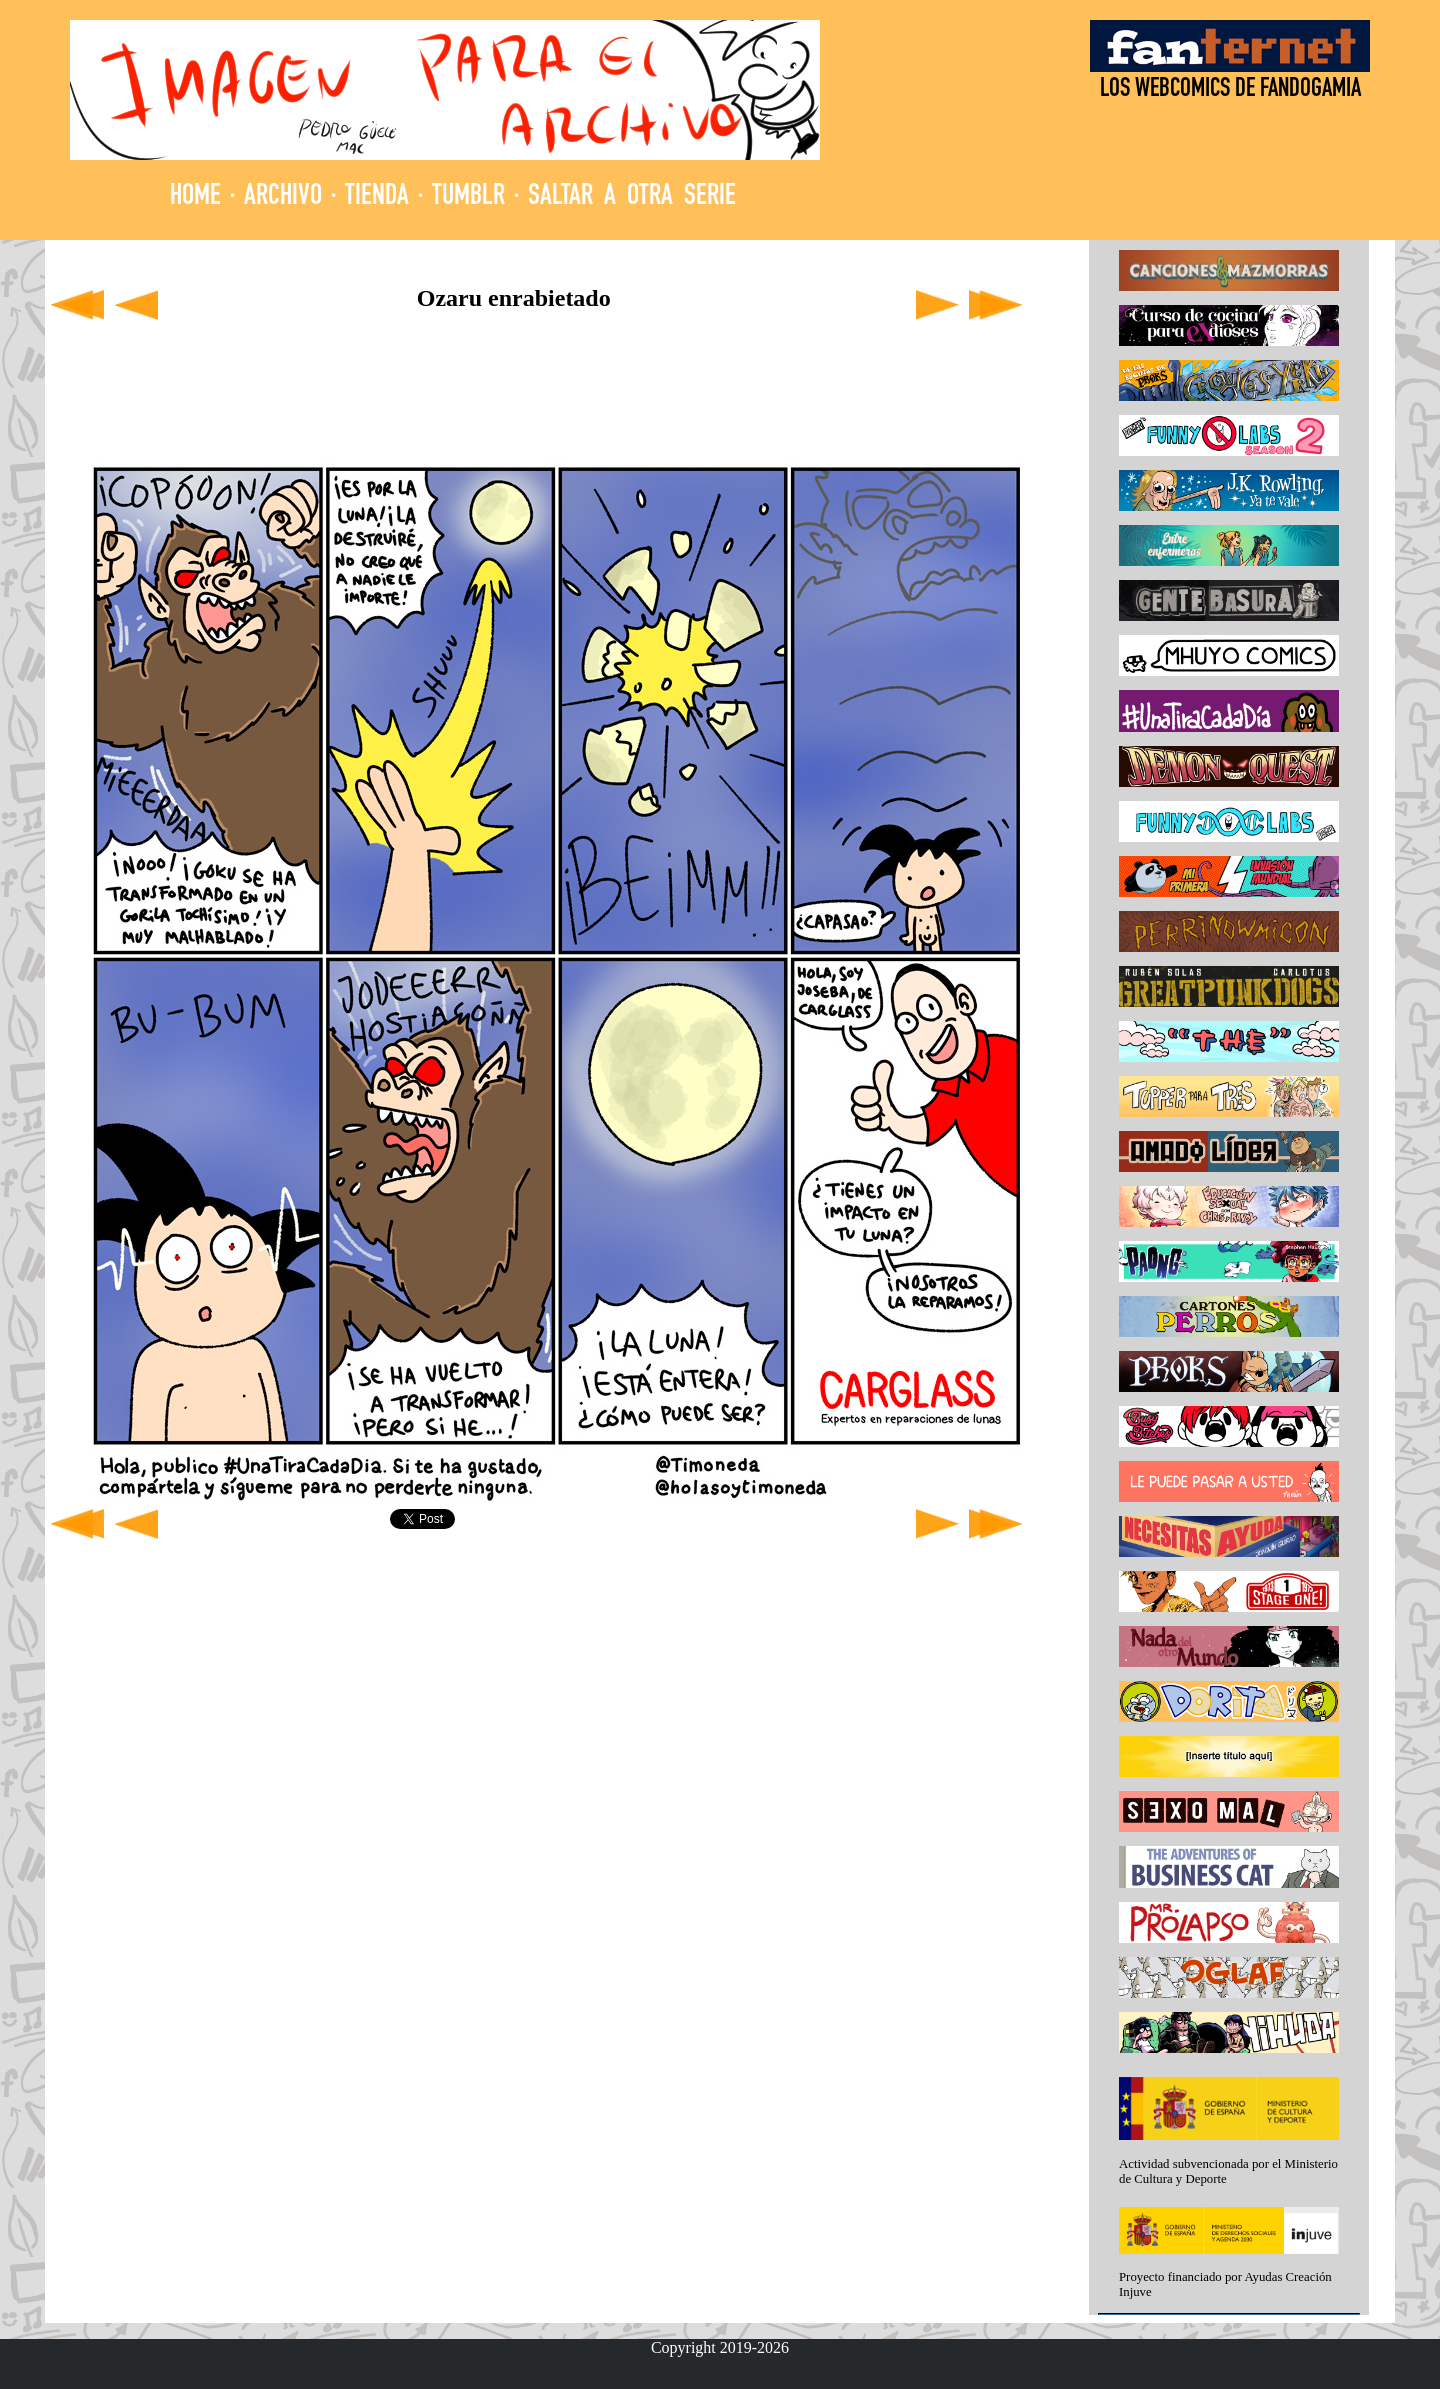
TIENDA (377, 197)
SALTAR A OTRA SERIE (632, 197)
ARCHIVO (283, 197)
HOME (195, 197)
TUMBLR (468, 197)
